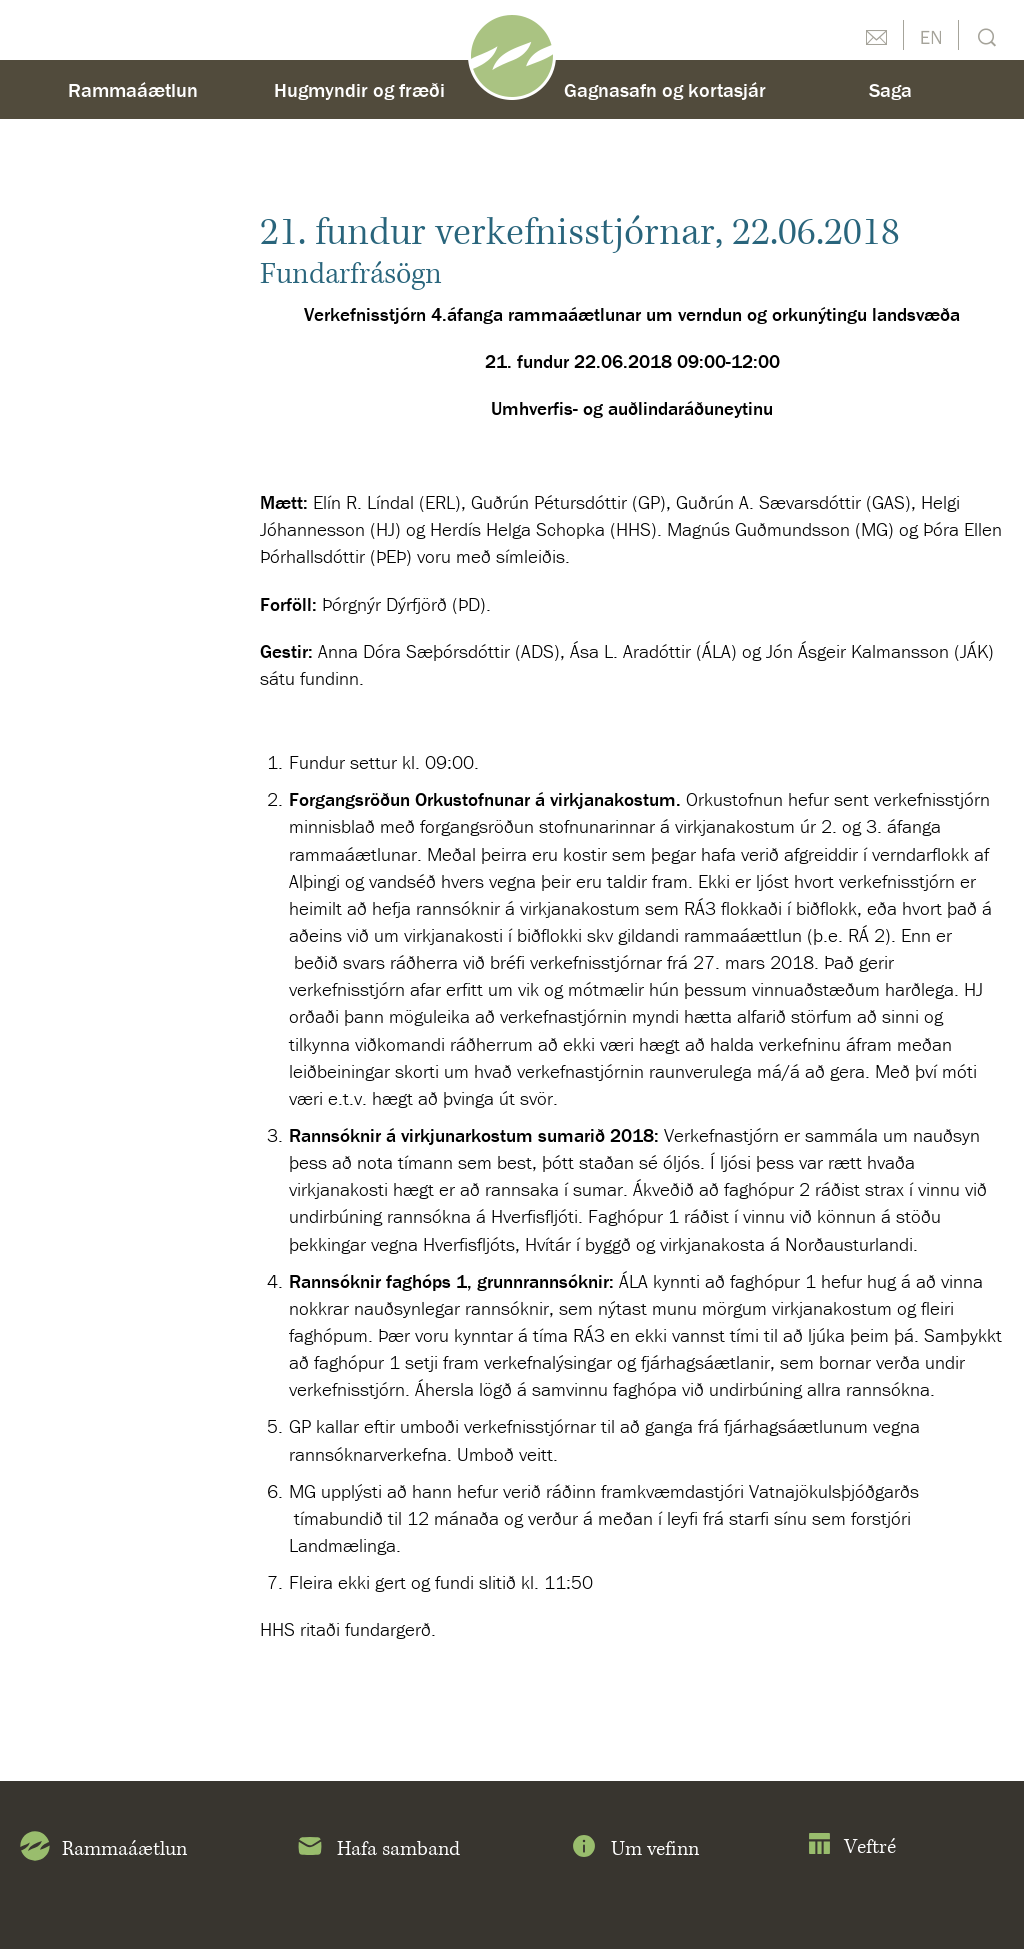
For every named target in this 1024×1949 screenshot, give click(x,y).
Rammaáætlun (133, 89)
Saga (890, 89)
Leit (984, 35)
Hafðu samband (876, 35)
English (931, 35)
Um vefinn (634, 1850)
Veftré (851, 1847)
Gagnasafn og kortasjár (665, 89)
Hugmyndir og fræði (359, 89)
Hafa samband (377, 1850)
